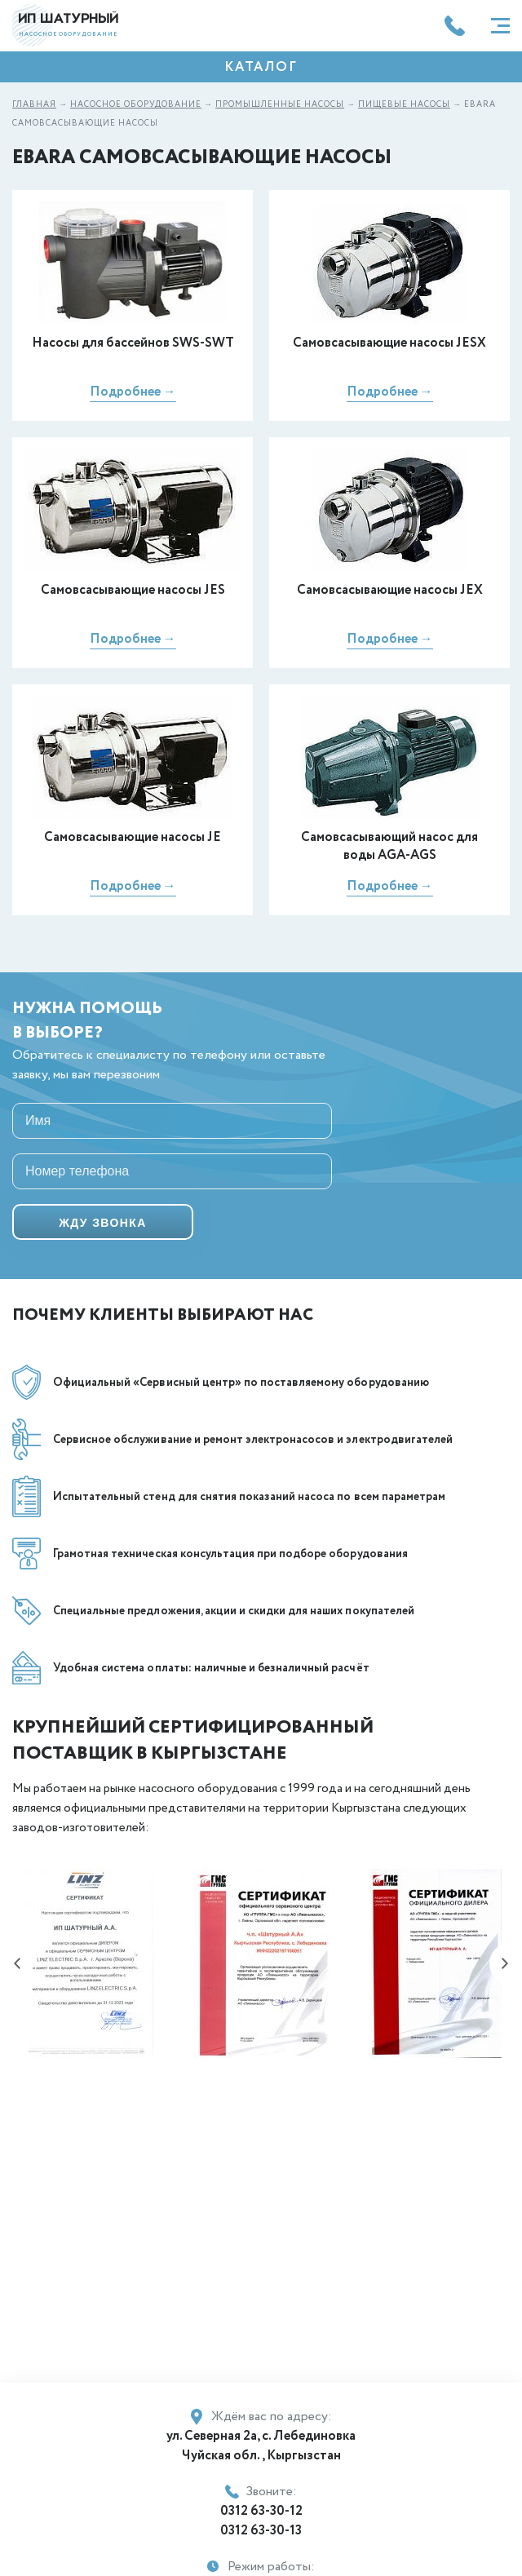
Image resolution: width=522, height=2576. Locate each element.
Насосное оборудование (135, 105)
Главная (34, 105)
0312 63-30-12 (261, 2511)
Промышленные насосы (279, 105)
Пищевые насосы (404, 105)
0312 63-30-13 (261, 2530)
